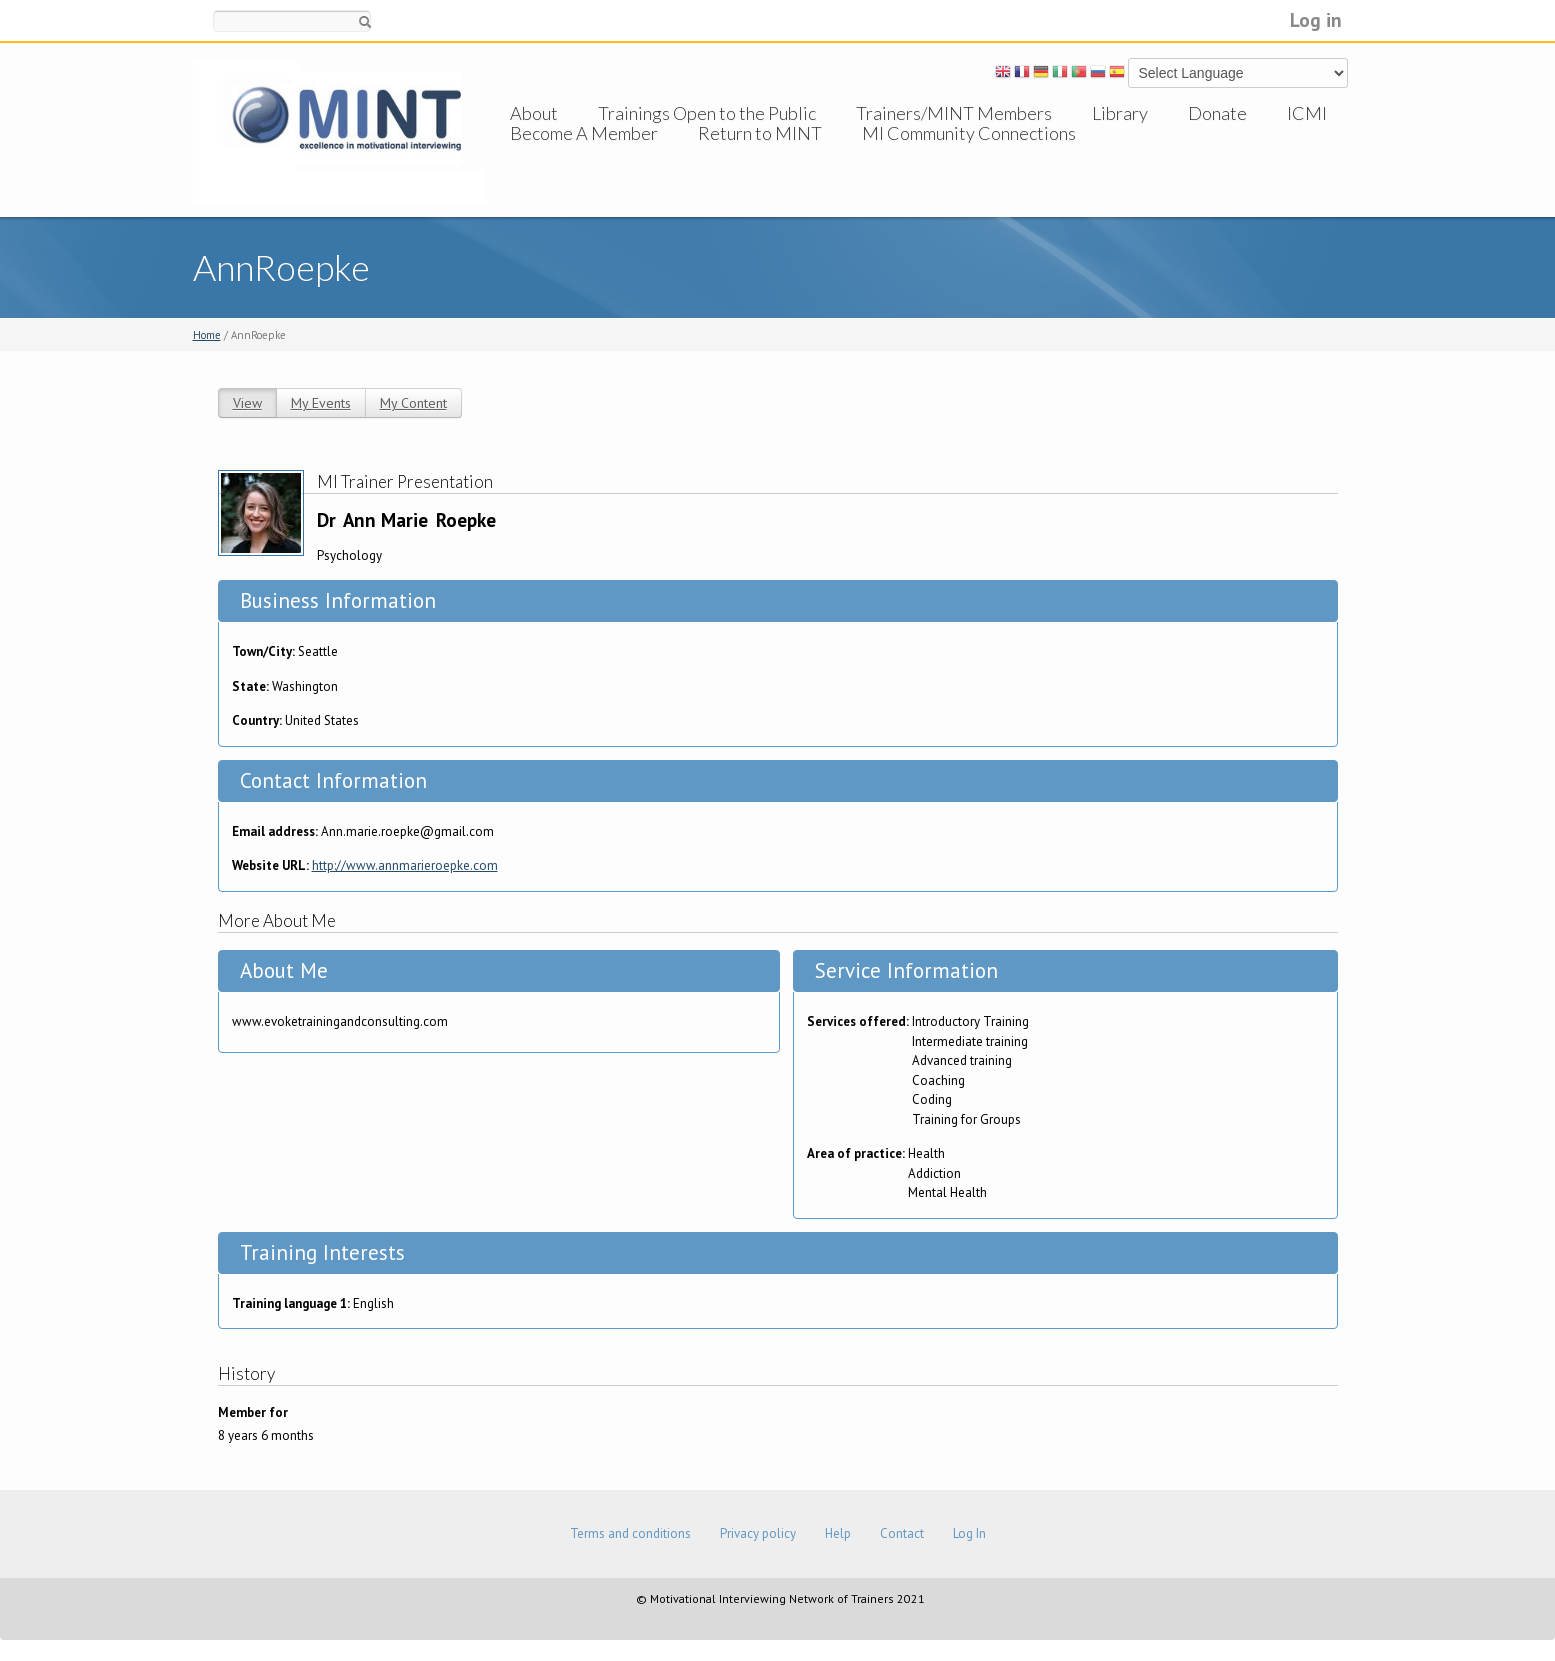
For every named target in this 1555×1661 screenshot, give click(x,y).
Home (207, 335)
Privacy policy (758, 1533)
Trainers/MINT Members (954, 113)
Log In (969, 1533)
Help (838, 1533)
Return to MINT (760, 153)
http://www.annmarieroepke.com (405, 865)
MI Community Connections (969, 153)
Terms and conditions (630, 1533)
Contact (902, 1533)
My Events (321, 403)
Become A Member (584, 153)
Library (1120, 113)
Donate (1217, 113)
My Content (413, 403)
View (247, 403)
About (534, 113)
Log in (1316, 19)
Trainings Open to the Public (707, 113)
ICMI (1307, 113)
